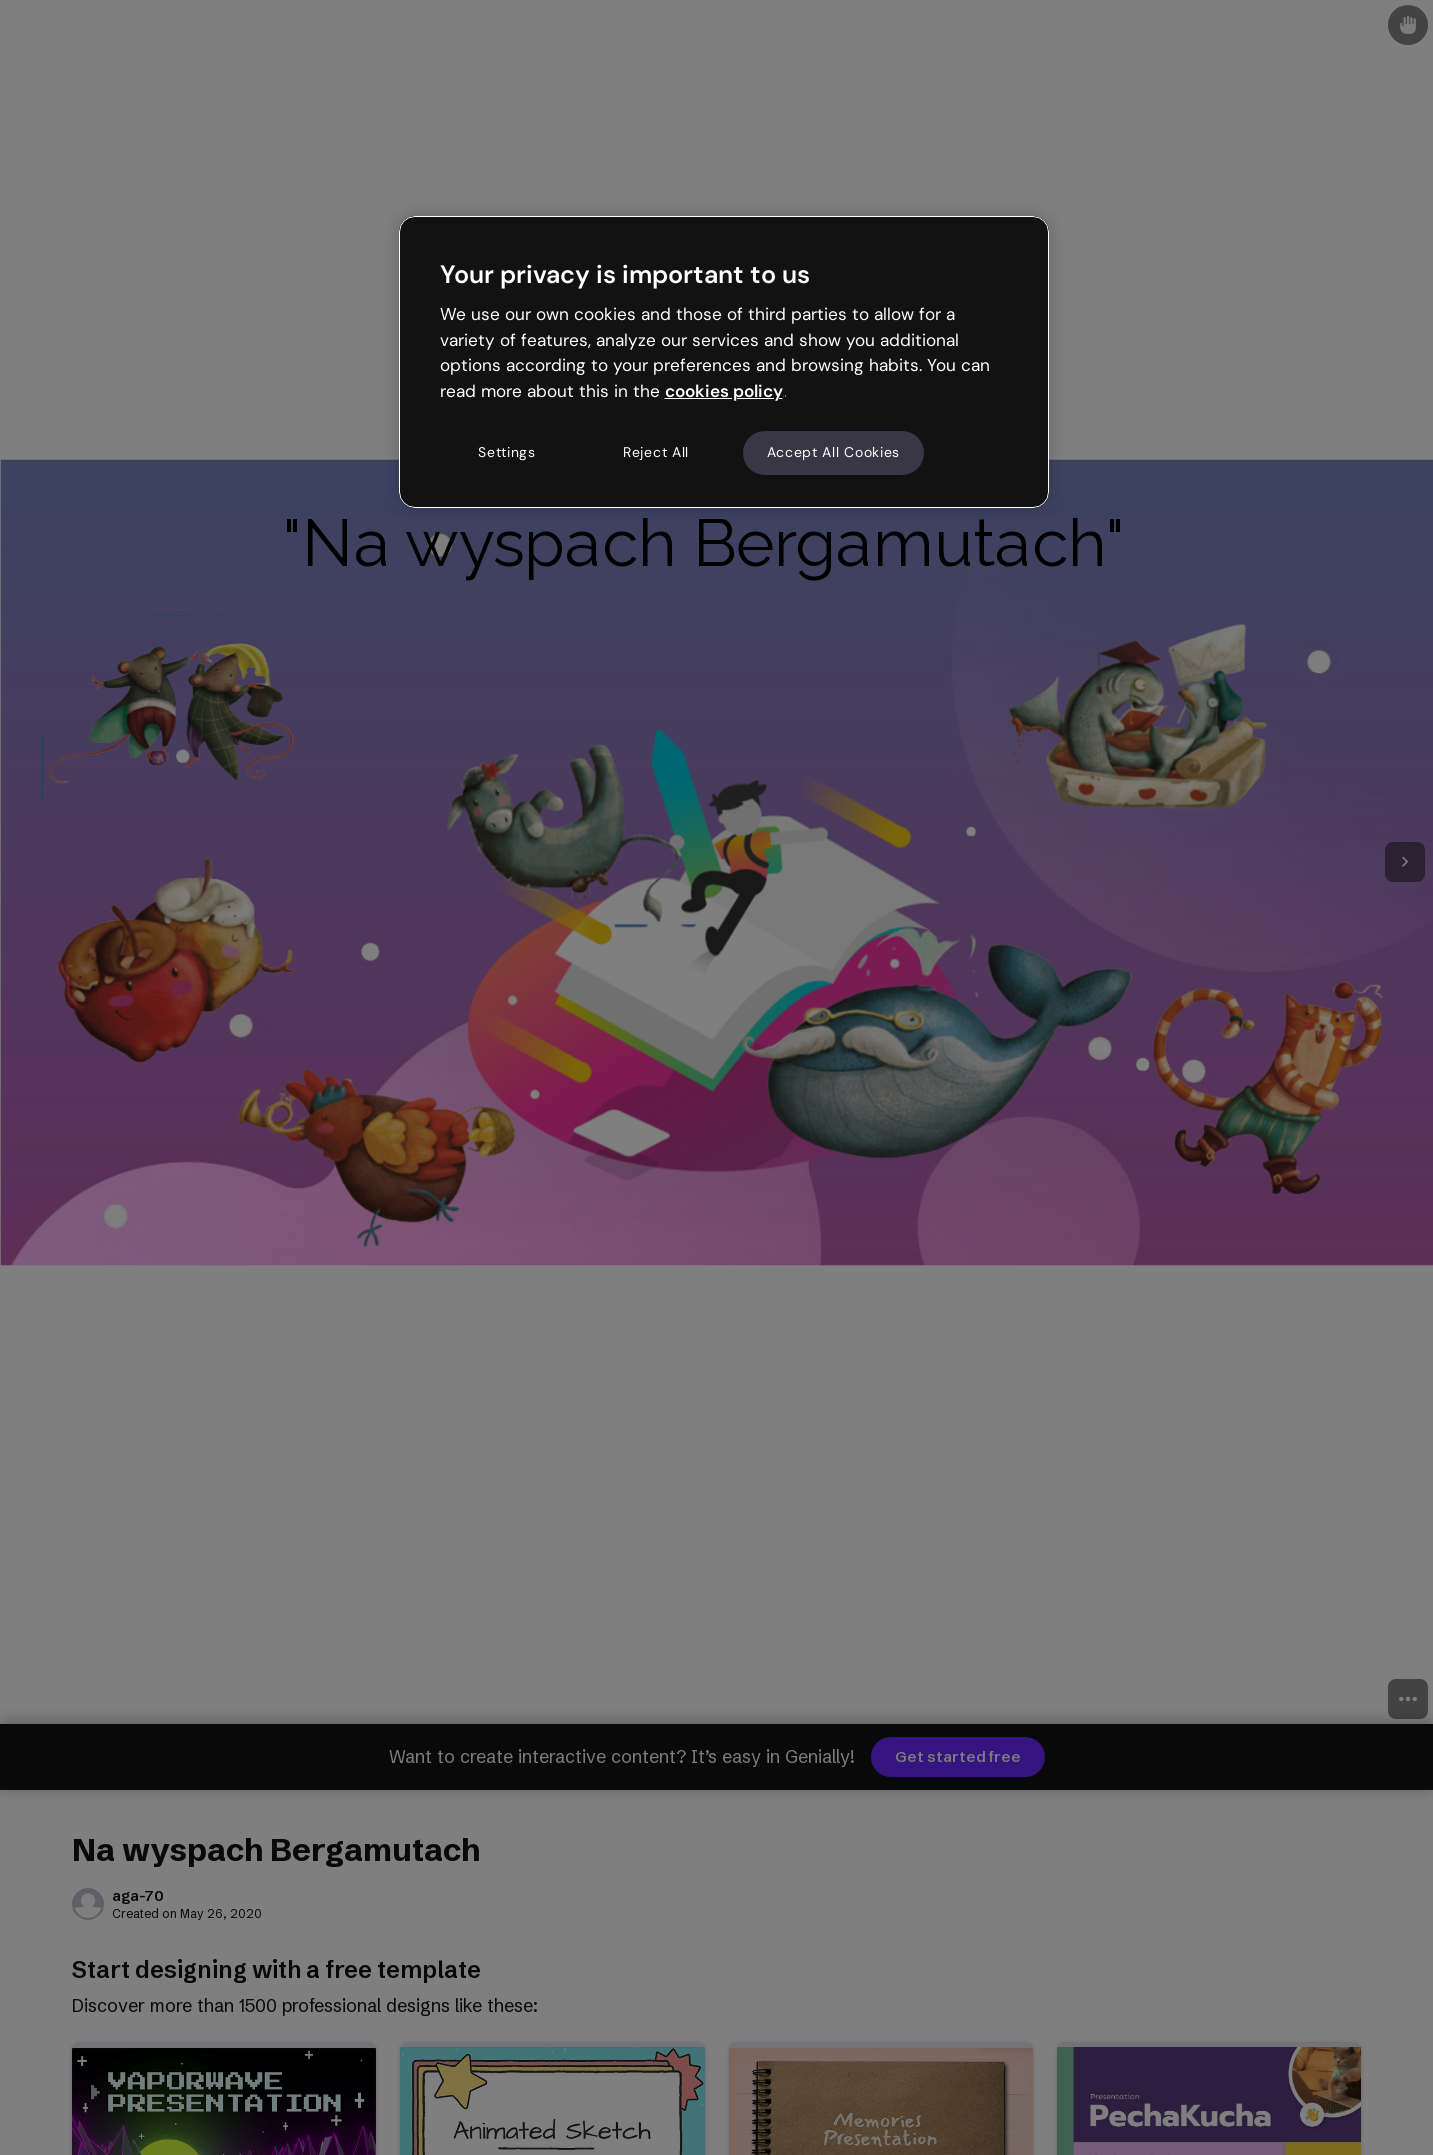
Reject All (656, 452)
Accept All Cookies (834, 452)
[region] (724, 362)
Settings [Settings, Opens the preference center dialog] (507, 452)
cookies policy (724, 391)
